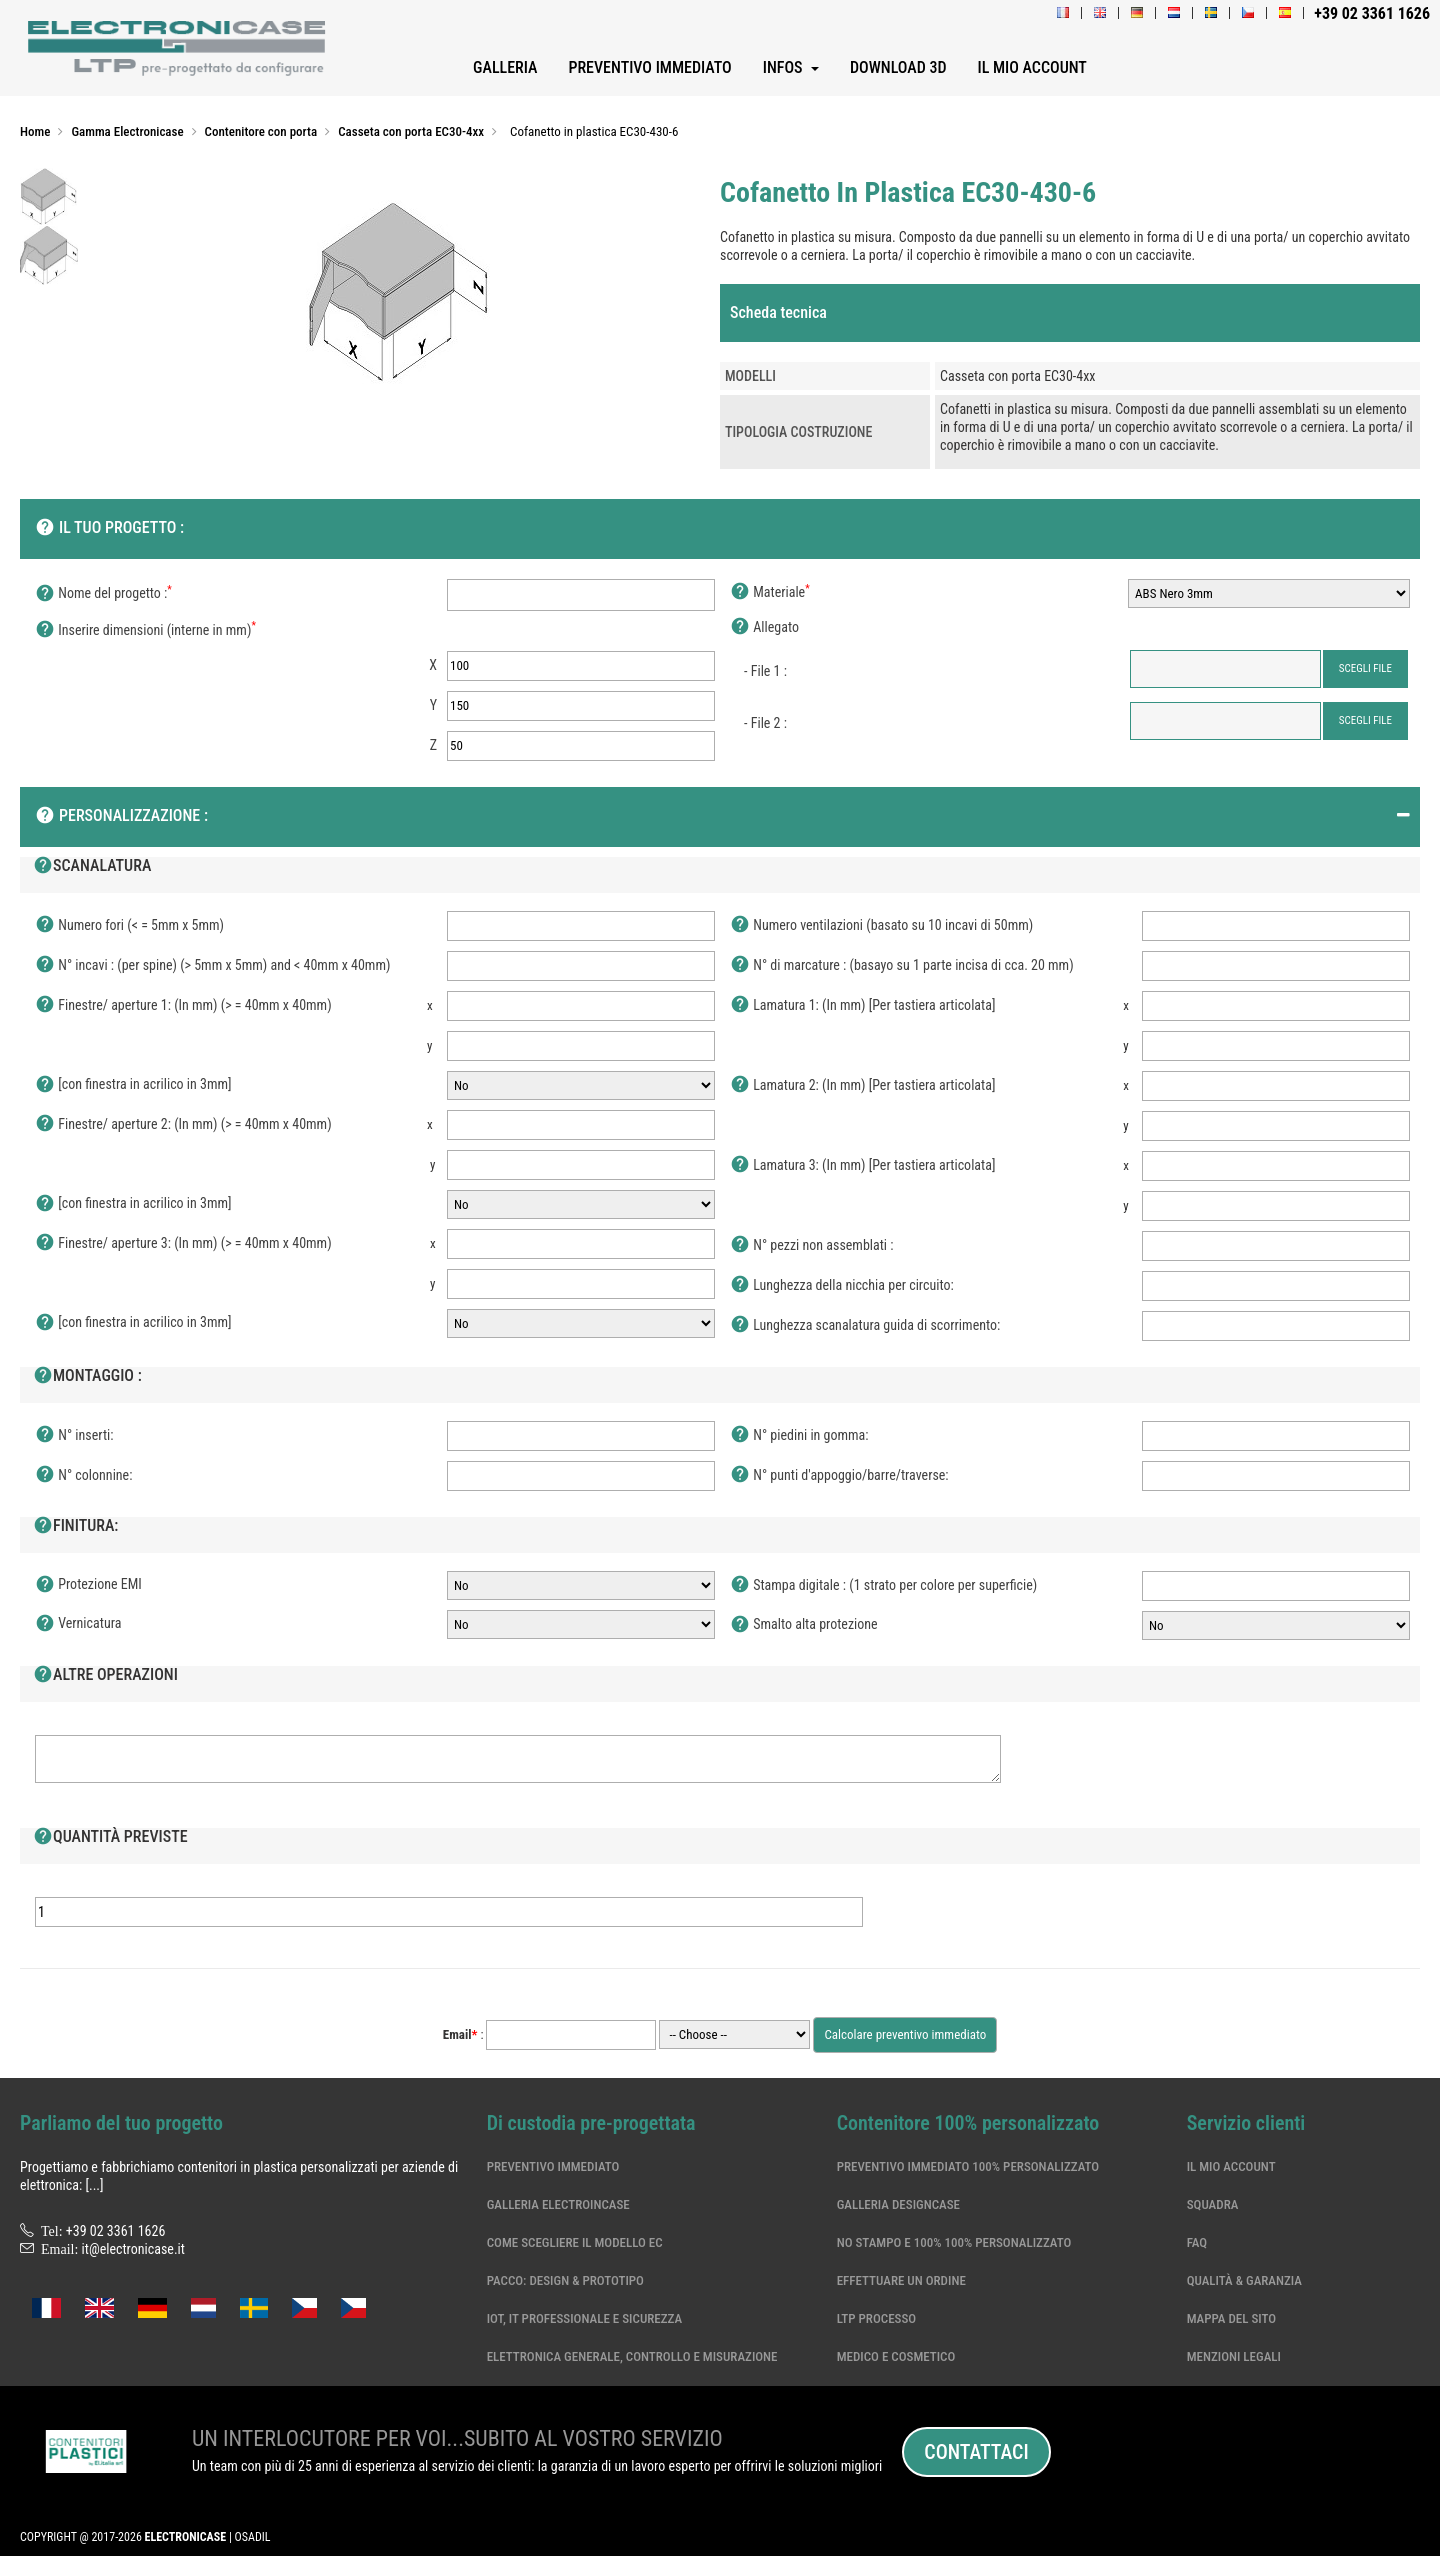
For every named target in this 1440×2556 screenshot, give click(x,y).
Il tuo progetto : (109, 529)
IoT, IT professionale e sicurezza (585, 2318)
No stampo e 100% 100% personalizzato (954, 2242)
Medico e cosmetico (896, 2356)
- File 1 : (765, 671)
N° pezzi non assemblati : (812, 1246)
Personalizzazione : (121, 817)
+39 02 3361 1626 (116, 2231)
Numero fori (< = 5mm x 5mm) (129, 926)
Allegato (764, 628)
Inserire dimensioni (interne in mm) (145, 631)
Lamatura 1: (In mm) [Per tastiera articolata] (862, 1006)
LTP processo (877, 2318)
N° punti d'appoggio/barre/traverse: (839, 1476)
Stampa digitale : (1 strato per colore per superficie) (883, 1586)
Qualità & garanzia (1244, 2280)
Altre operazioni (105, 1676)
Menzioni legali (1234, 2356)
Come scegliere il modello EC (575, 2242)
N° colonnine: (83, 1476)
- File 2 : (765, 723)
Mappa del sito (1232, 2318)
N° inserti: (74, 1436)
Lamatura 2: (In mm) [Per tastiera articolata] (862, 1086)
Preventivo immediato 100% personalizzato (968, 2166)
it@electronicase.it (133, 2249)
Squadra (1213, 2204)
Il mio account (1231, 2166)
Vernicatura (78, 1624)
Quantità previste (110, 1838)
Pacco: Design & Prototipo (565, 2280)
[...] (94, 2185)
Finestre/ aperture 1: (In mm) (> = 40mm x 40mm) (183, 1006)
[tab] (1070, 313)
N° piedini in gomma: (799, 1436)
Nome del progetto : (103, 594)
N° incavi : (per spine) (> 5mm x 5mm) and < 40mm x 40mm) (212, 966)
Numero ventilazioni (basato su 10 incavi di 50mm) (881, 926)
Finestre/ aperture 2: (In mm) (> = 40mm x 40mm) (183, 1125)
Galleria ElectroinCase (558, 2204)
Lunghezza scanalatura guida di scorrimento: (865, 1326)
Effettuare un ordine (901, 2280)
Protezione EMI (88, 1585)
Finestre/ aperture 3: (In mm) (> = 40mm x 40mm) (183, 1244)
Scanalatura (92, 867)
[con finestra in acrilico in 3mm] (133, 1085)
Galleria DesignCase (898, 2204)
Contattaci (976, 2452)
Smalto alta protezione (804, 1625)
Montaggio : (87, 1377)
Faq (1197, 2242)
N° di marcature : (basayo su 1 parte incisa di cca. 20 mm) (902, 966)
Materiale (770, 593)
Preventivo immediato (553, 2166)
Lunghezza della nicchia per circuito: (842, 1286)
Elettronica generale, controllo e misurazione (632, 2356)
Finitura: (75, 1527)
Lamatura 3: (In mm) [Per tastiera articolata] (862, 1166)
